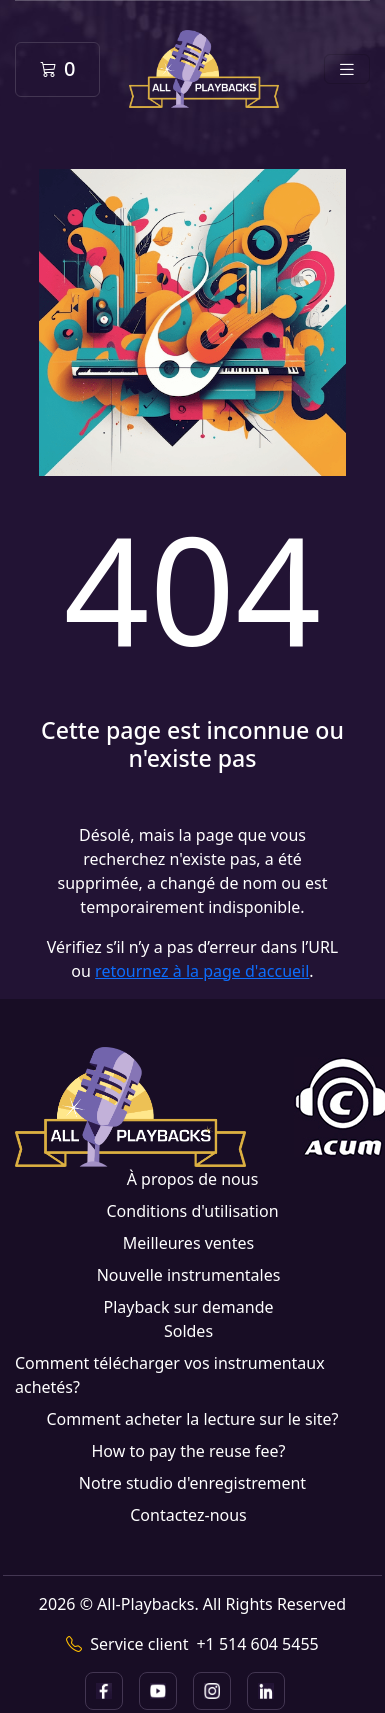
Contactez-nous (188, 1515)
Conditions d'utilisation (192, 1211)
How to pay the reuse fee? (188, 1451)
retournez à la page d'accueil (202, 971)
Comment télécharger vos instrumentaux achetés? (170, 1375)
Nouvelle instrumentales (189, 1275)
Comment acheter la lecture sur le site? (192, 1419)
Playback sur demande (188, 1307)
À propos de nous (193, 1179)
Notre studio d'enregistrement (192, 1483)
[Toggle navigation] (347, 69)
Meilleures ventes (188, 1243)
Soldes (188, 1331)
